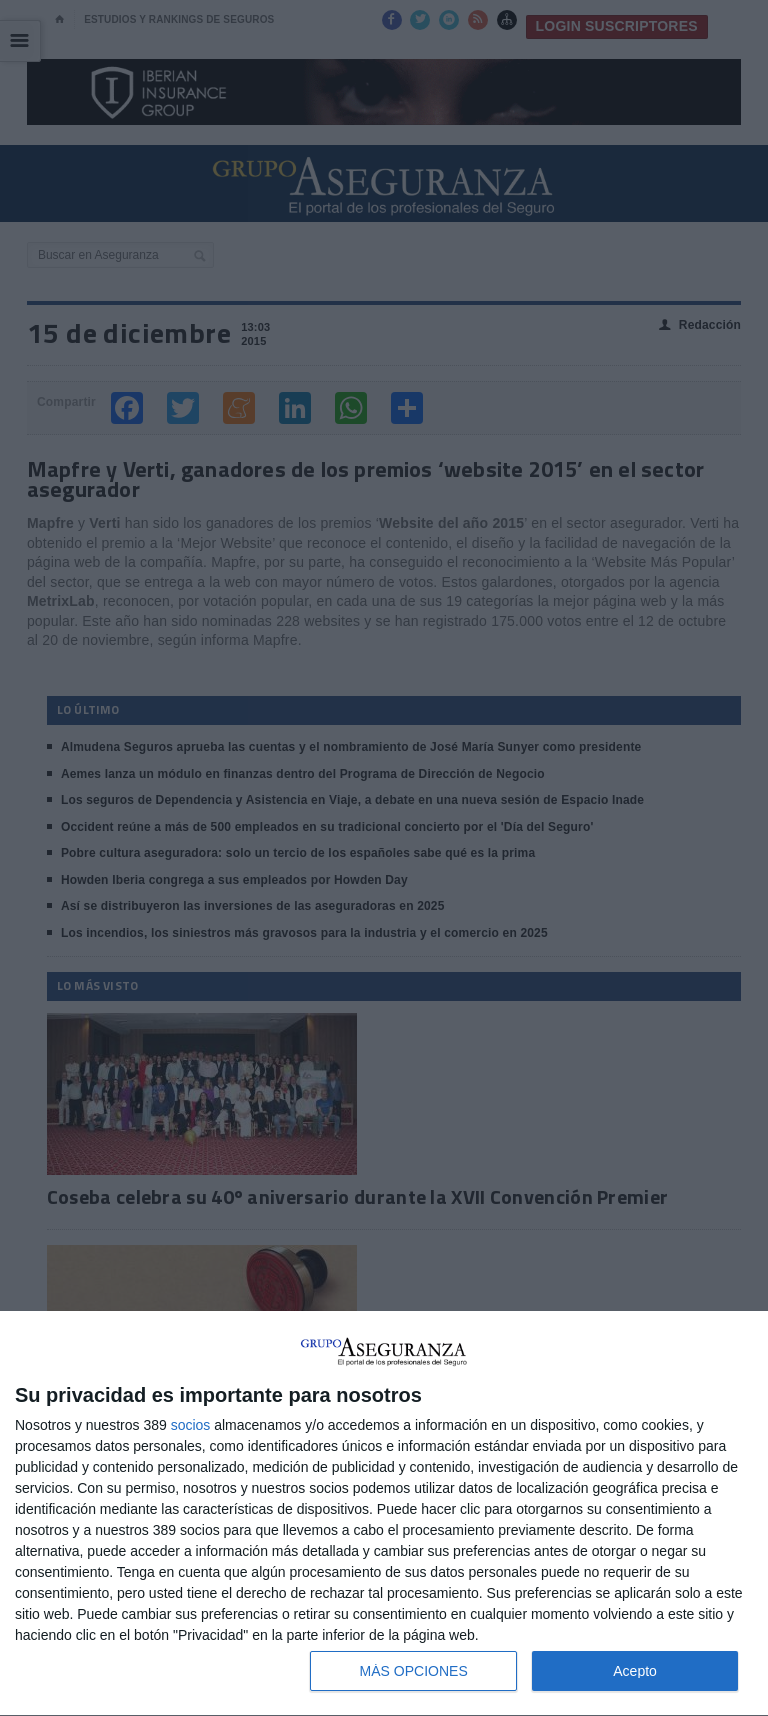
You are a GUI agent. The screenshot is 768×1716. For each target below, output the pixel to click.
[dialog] (384, 1514)
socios (191, 1425)
